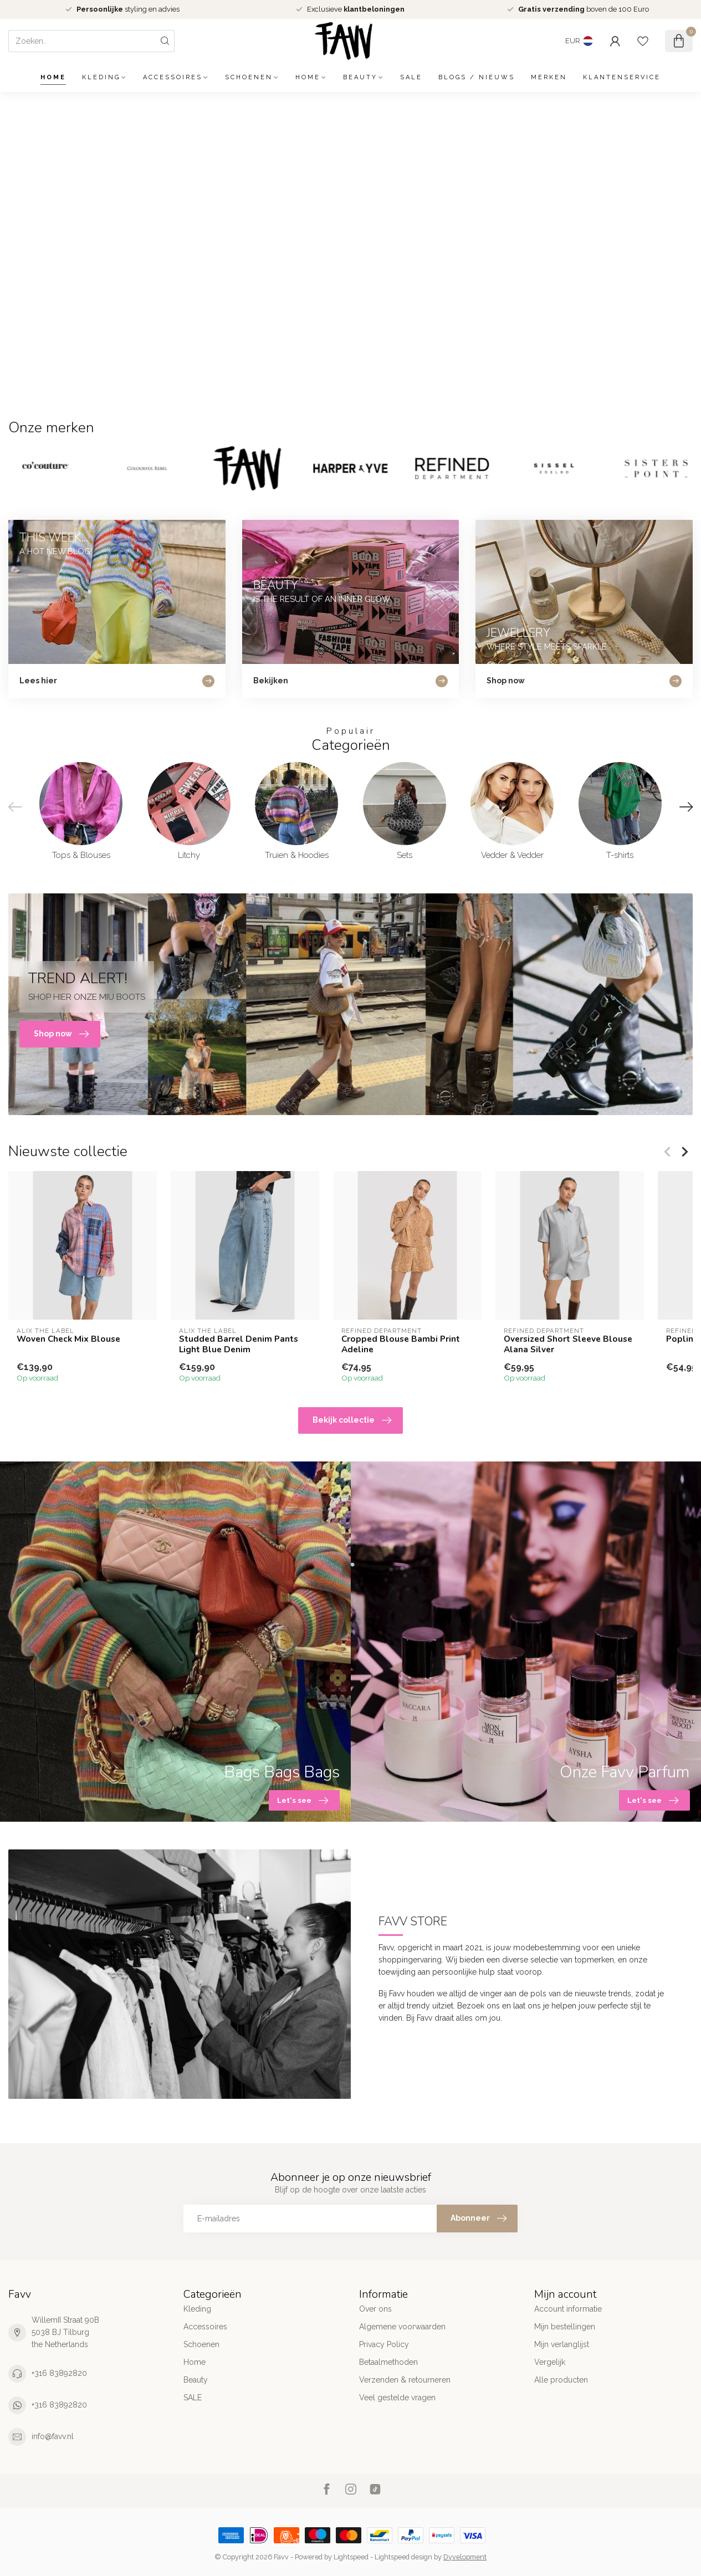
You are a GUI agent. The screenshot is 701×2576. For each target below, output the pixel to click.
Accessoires (172, 77)
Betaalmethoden (388, 2362)
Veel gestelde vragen (397, 2397)
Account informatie (568, 2308)
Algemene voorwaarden (402, 2326)
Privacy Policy (384, 2344)
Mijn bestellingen (564, 2326)
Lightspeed (351, 2557)
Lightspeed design (403, 2557)
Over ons (375, 2308)
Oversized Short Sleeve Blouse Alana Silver (568, 1344)
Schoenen (249, 77)
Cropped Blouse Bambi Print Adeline (400, 1344)
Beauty (360, 77)
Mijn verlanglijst (561, 2344)
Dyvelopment (465, 2557)
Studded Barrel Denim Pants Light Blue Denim (238, 1344)
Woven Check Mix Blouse (68, 1339)
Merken (549, 77)
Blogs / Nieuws (476, 77)
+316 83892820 (59, 2373)
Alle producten (561, 2379)
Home (53, 77)
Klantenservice (622, 77)
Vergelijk (549, 2362)
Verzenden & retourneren (405, 2379)
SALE (411, 77)
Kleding (101, 77)
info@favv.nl (53, 2436)
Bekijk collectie (352, 1420)
